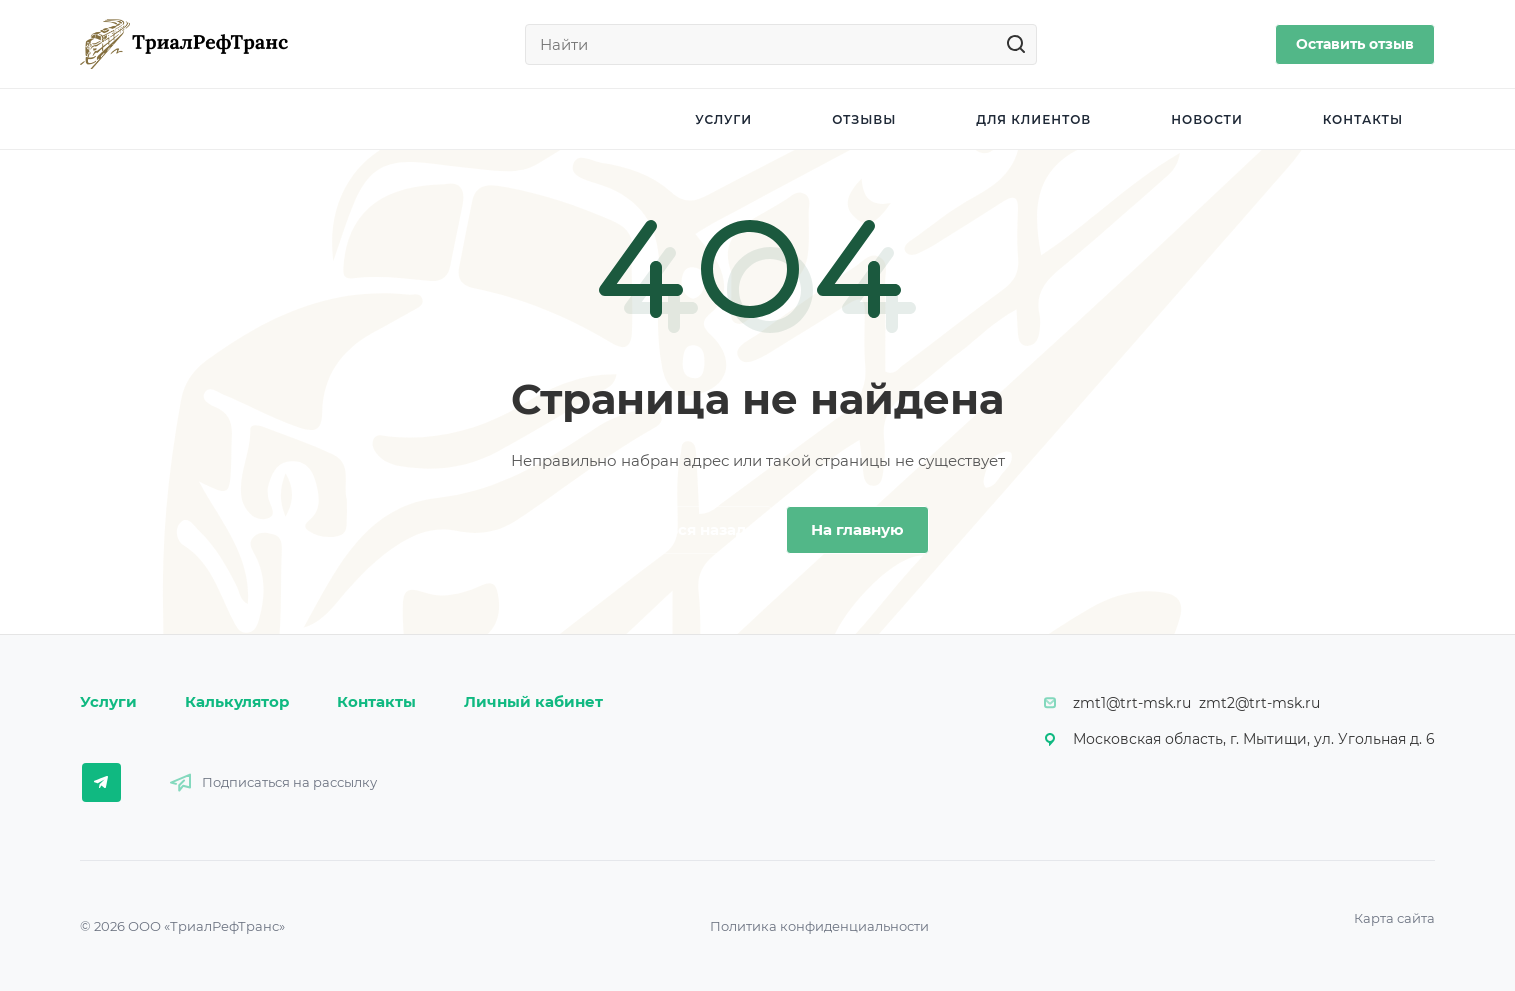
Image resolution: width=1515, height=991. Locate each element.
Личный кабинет (533, 701)
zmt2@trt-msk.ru (1259, 703)
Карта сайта (1394, 918)
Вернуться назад (679, 529)
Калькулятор (237, 701)
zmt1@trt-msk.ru (1132, 703)
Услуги (108, 701)
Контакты (376, 701)
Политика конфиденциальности (819, 926)
